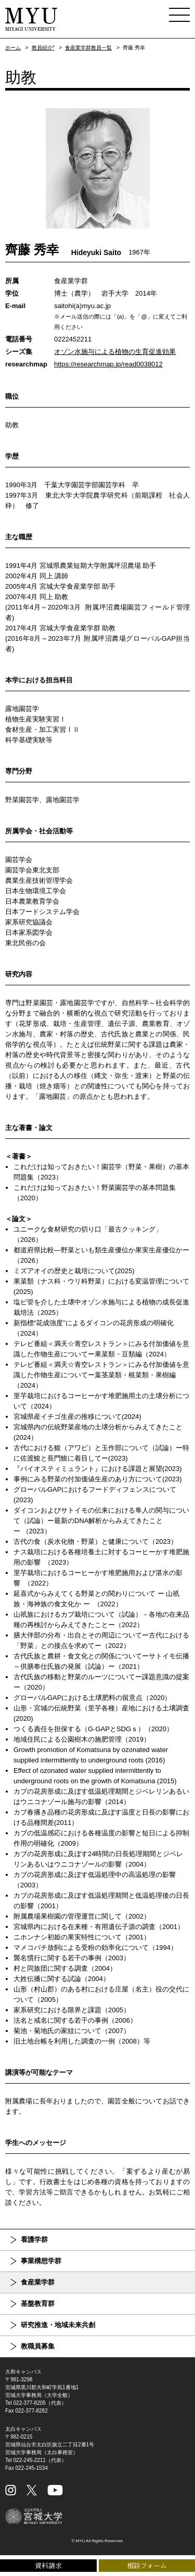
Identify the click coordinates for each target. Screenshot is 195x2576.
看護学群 (34, 2239)
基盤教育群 (38, 2303)
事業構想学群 (41, 2261)
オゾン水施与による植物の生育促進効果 (115, 352)
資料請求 (48, 2565)
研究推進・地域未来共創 (58, 2325)
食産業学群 (38, 2282)
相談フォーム (147, 2565)
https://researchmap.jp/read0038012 (108, 364)
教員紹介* (43, 47)
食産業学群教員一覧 (88, 47)
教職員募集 (38, 2346)
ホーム (13, 47)
